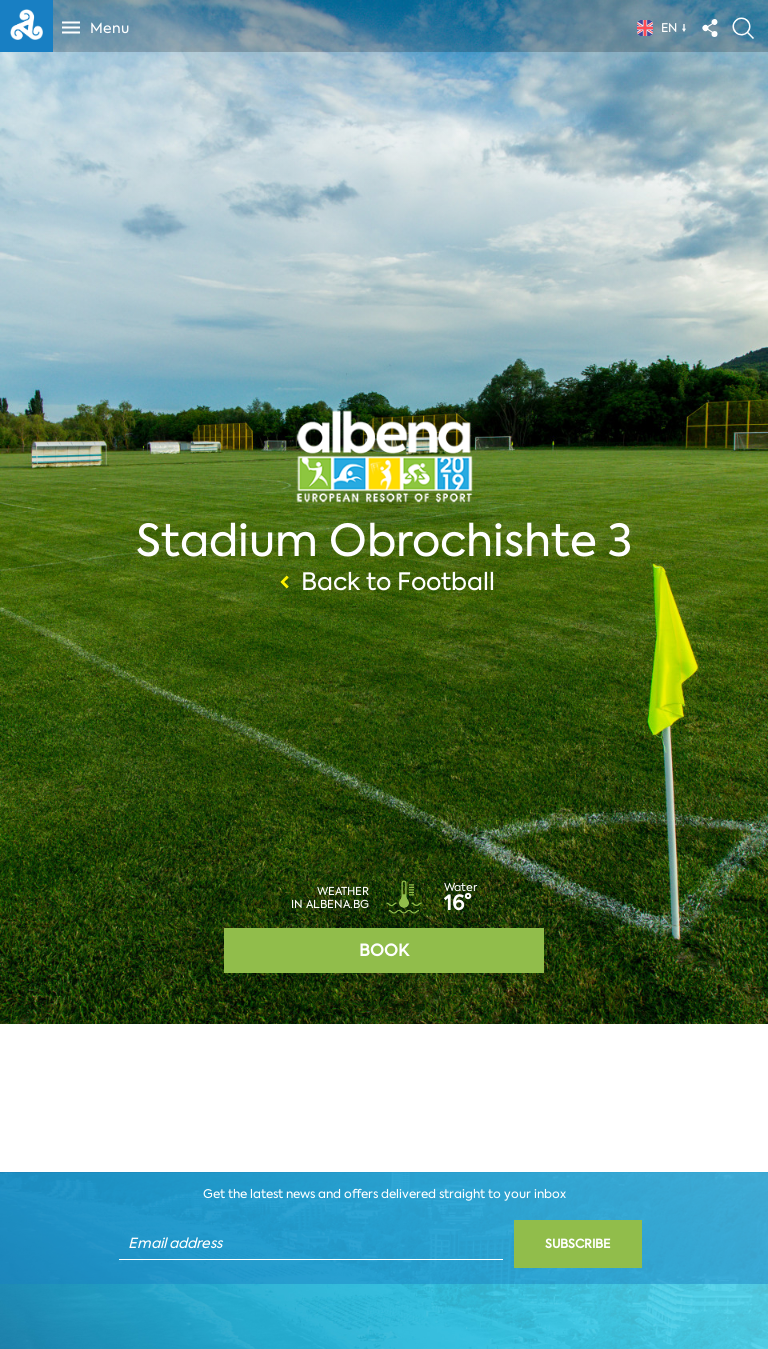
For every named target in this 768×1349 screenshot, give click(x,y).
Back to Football (384, 582)
